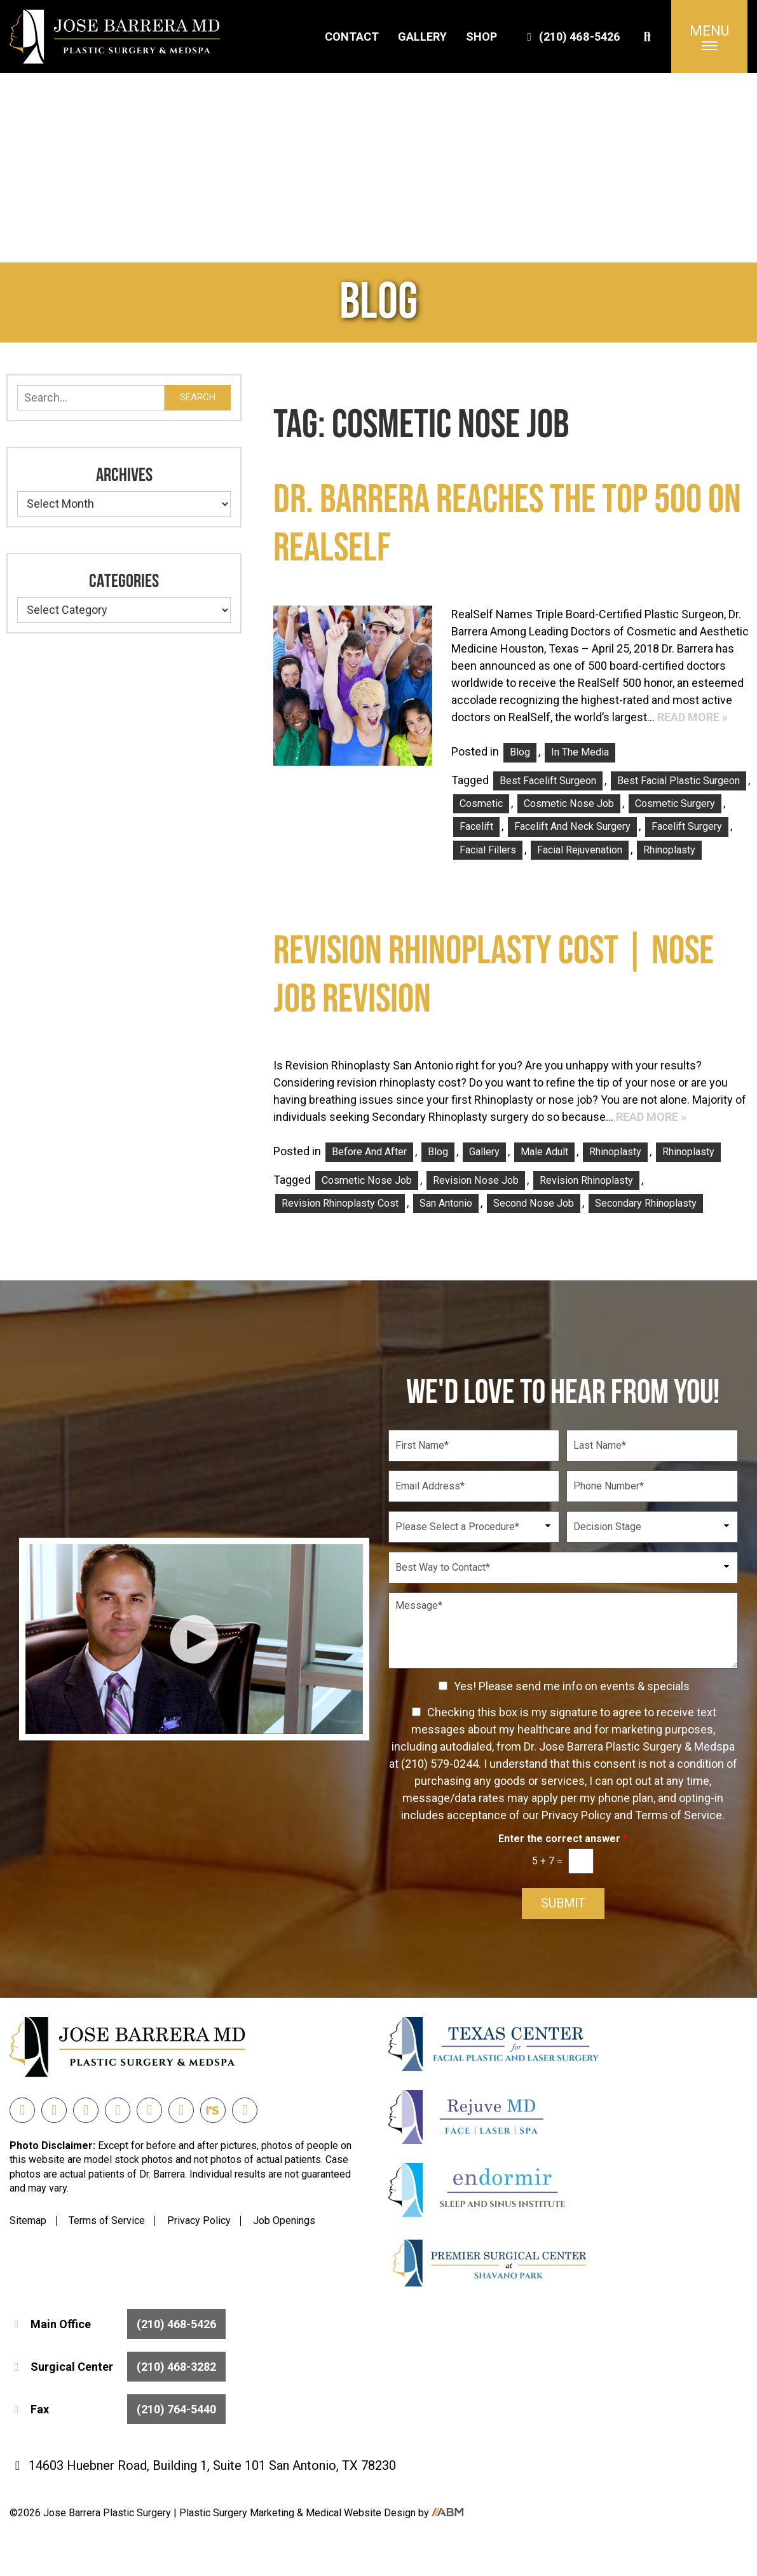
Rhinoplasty (615, 1152)
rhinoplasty (669, 850)
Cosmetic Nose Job (569, 803)
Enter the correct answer (562, 1839)
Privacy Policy (199, 2220)
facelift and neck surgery (572, 826)
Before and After (369, 1152)
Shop (481, 36)
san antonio (445, 1203)
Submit (563, 1903)
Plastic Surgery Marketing (238, 2513)
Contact (352, 36)
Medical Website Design (361, 2513)
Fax (118, 2410)
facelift (476, 826)
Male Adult (544, 1152)
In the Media (580, 752)
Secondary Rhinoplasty (646, 1203)
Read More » (692, 717)
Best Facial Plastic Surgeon (678, 781)
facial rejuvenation (579, 850)
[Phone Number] (652, 1486)
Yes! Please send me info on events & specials (572, 1686)
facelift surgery (686, 826)
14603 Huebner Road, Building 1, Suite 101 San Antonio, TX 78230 (203, 2466)
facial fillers (488, 850)
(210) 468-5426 (571, 36)
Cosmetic (481, 803)
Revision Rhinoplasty (586, 1180)
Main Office (118, 2325)
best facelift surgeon (548, 781)
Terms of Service (107, 2220)
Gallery (422, 36)
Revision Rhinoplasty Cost (340, 1203)
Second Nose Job (533, 1203)
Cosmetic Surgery (675, 803)
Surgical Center (118, 2367)
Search (197, 397)
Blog (520, 752)
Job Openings (284, 2220)
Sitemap (28, 2220)
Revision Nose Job (476, 1180)
